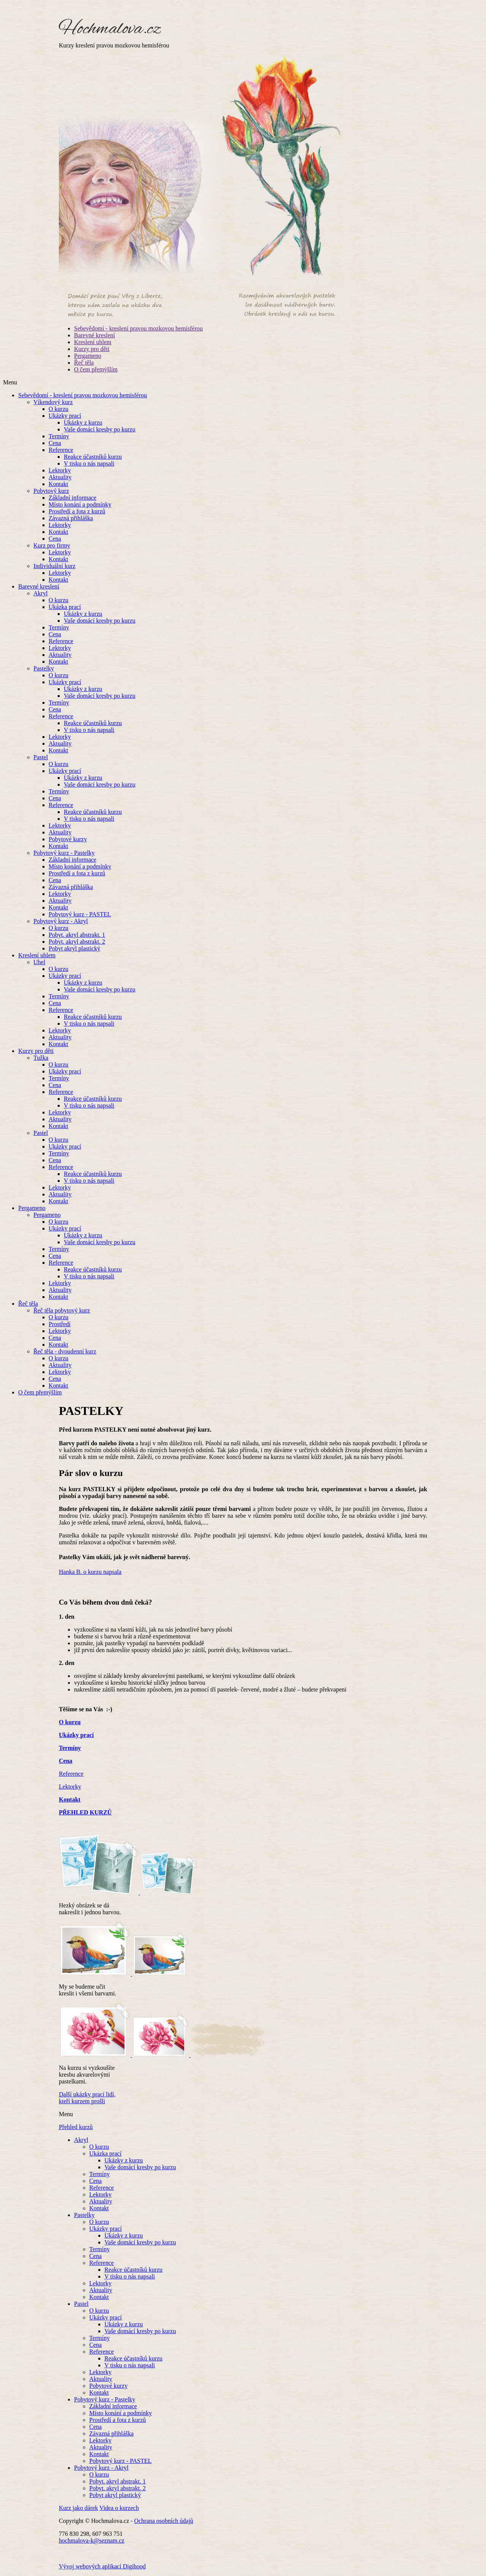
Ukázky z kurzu (83, 422)
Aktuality (60, 477)
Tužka (40, 1057)
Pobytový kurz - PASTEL (80, 914)
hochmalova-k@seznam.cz (91, 2540)
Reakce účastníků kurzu (93, 456)
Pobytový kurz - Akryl (60, 921)
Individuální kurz (54, 566)
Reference (61, 450)
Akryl (40, 593)
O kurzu (58, 409)
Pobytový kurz (51, 491)
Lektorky (60, 470)
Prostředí (60, 1324)
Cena (55, 443)
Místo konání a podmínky (80, 504)
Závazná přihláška (71, 518)
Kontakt (58, 484)
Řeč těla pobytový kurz (61, 1310)
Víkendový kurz (53, 402)
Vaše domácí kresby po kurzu (99, 429)
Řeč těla (84, 362)
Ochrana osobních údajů (163, 2521)
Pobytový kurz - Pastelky (64, 853)
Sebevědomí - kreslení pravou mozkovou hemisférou (138, 328)
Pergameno (87, 355)
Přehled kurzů (76, 2127)
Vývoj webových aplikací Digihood (102, 2566)
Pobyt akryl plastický (74, 948)
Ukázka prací (65, 607)
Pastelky (43, 668)
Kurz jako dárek (78, 2508)
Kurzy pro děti (91, 349)
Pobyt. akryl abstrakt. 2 (77, 941)
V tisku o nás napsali (89, 463)
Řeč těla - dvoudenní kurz (64, 1351)
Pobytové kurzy (68, 839)
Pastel (40, 757)
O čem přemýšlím (96, 369)
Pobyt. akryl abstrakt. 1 (77, 935)
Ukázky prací (65, 415)
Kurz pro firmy (51, 545)
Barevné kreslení (94, 335)
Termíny (59, 436)
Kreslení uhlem (92, 342)
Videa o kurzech (119, 2508)
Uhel (39, 962)
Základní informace (72, 497)
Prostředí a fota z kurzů (77, 511)
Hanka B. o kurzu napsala (90, 1572)
